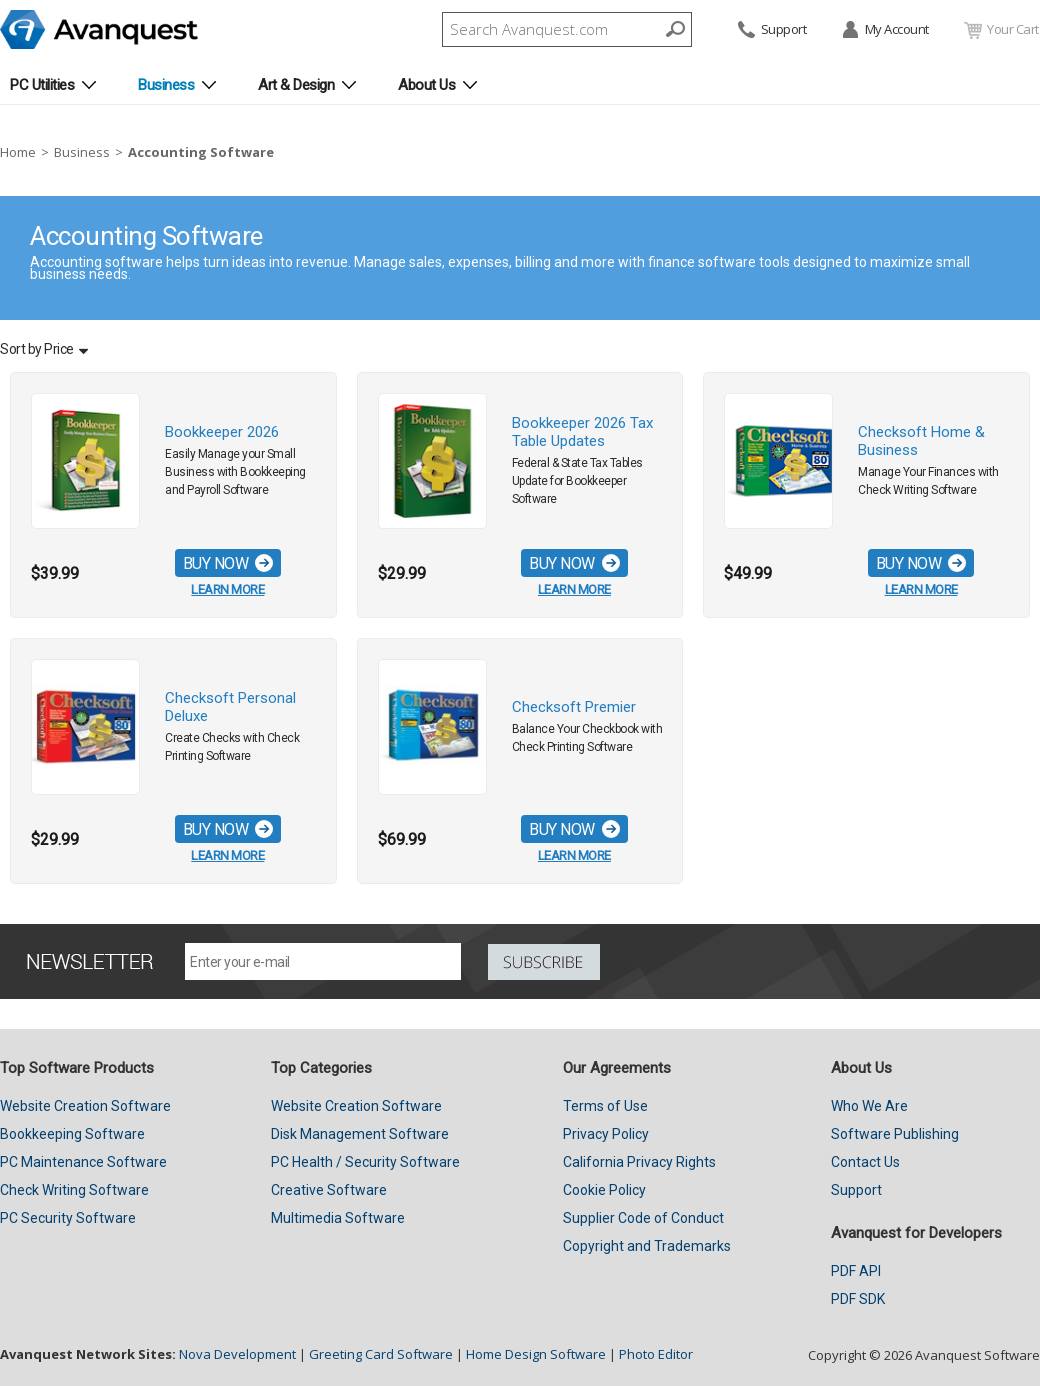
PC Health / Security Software (365, 1162)
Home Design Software (536, 1354)
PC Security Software (68, 1218)
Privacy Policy (606, 1134)
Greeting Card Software (381, 1354)
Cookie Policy (604, 1190)
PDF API (856, 1271)
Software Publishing (895, 1134)
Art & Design (296, 85)
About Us (426, 85)
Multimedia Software (338, 1218)
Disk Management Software (360, 1134)
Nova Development (237, 1354)
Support (771, 30)
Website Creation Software (85, 1106)
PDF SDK (858, 1299)
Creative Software (329, 1190)
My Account (884, 30)
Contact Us (865, 1162)
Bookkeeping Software (72, 1134)
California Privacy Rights (639, 1162)
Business (166, 85)
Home (18, 152)
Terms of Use (605, 1106)
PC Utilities (42, 85)
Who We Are (869, 1106)
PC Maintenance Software (83, 1162)
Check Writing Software (74, 1190)
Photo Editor (656, 1354)
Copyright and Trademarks (647, 1246)
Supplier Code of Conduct (643, 1218)
